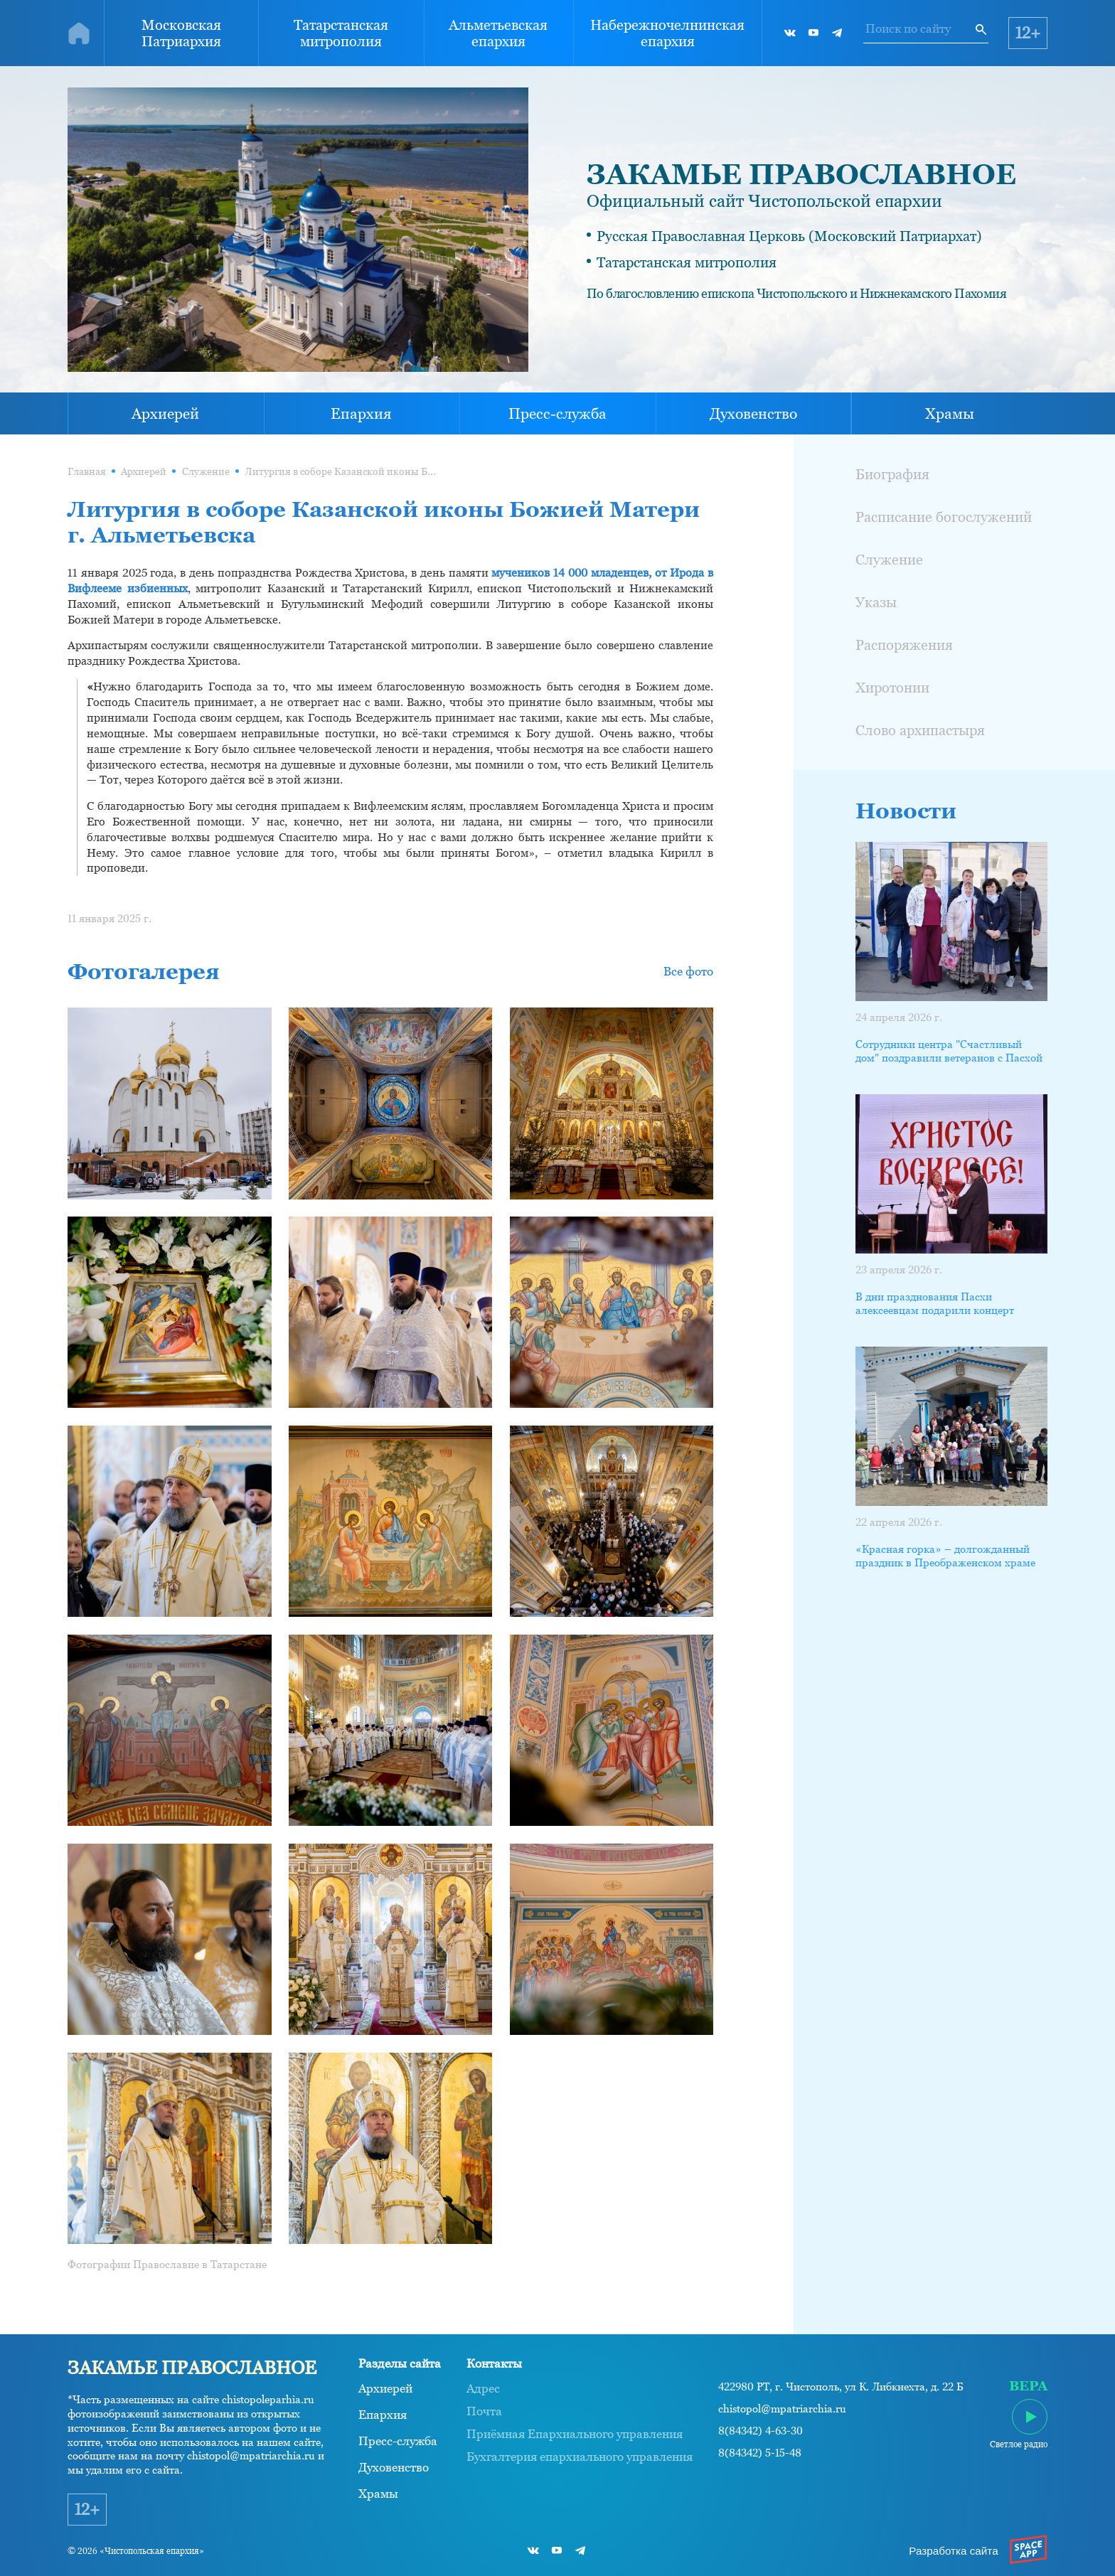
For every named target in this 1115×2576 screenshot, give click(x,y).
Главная (87, 471)
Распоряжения (904, 644)
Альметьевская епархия (498, 32)
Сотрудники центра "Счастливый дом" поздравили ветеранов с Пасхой (948, 1051)
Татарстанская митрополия (341, 32)
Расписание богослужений (943, 516)
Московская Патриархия (181, 32)
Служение (206, 471)
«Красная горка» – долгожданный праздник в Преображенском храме (945, 1556)
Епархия (361, 413)
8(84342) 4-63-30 (760, 2431)
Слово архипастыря (920, 730)
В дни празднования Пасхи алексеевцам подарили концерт (934, 1303)
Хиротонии (892, 687)
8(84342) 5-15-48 (759, 2453)
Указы (876, 602)
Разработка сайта (953, 2551)
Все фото (688, 971)
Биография (892, 474)
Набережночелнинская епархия (667, 32)
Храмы (949, 413)
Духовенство (753, 413)
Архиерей (165, 413)
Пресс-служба (557, 413)
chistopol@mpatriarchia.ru (782, 2409)
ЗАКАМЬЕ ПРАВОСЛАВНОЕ (801, 174)
